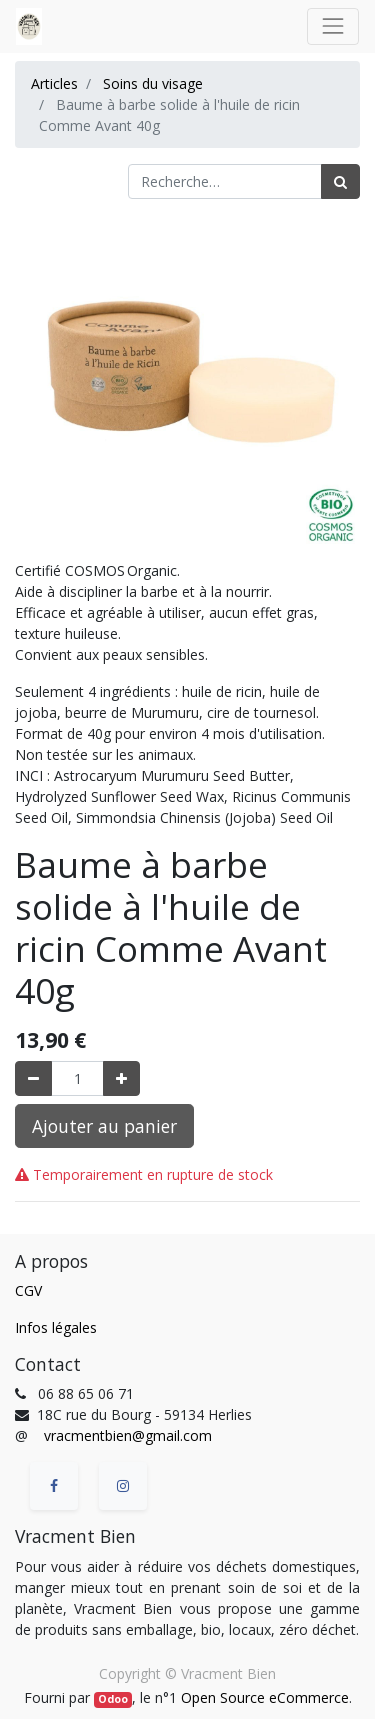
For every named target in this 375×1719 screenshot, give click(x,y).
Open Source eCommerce (265, 1697)
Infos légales (56, 1327)
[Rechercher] (340, 181)
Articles (54, 83)
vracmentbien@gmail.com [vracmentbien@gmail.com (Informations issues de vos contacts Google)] (128, 1435)
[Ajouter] (121, 1078)
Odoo (113, 1699)
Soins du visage (153, 83)
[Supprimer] (33, 1078)
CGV (28, 1290)
